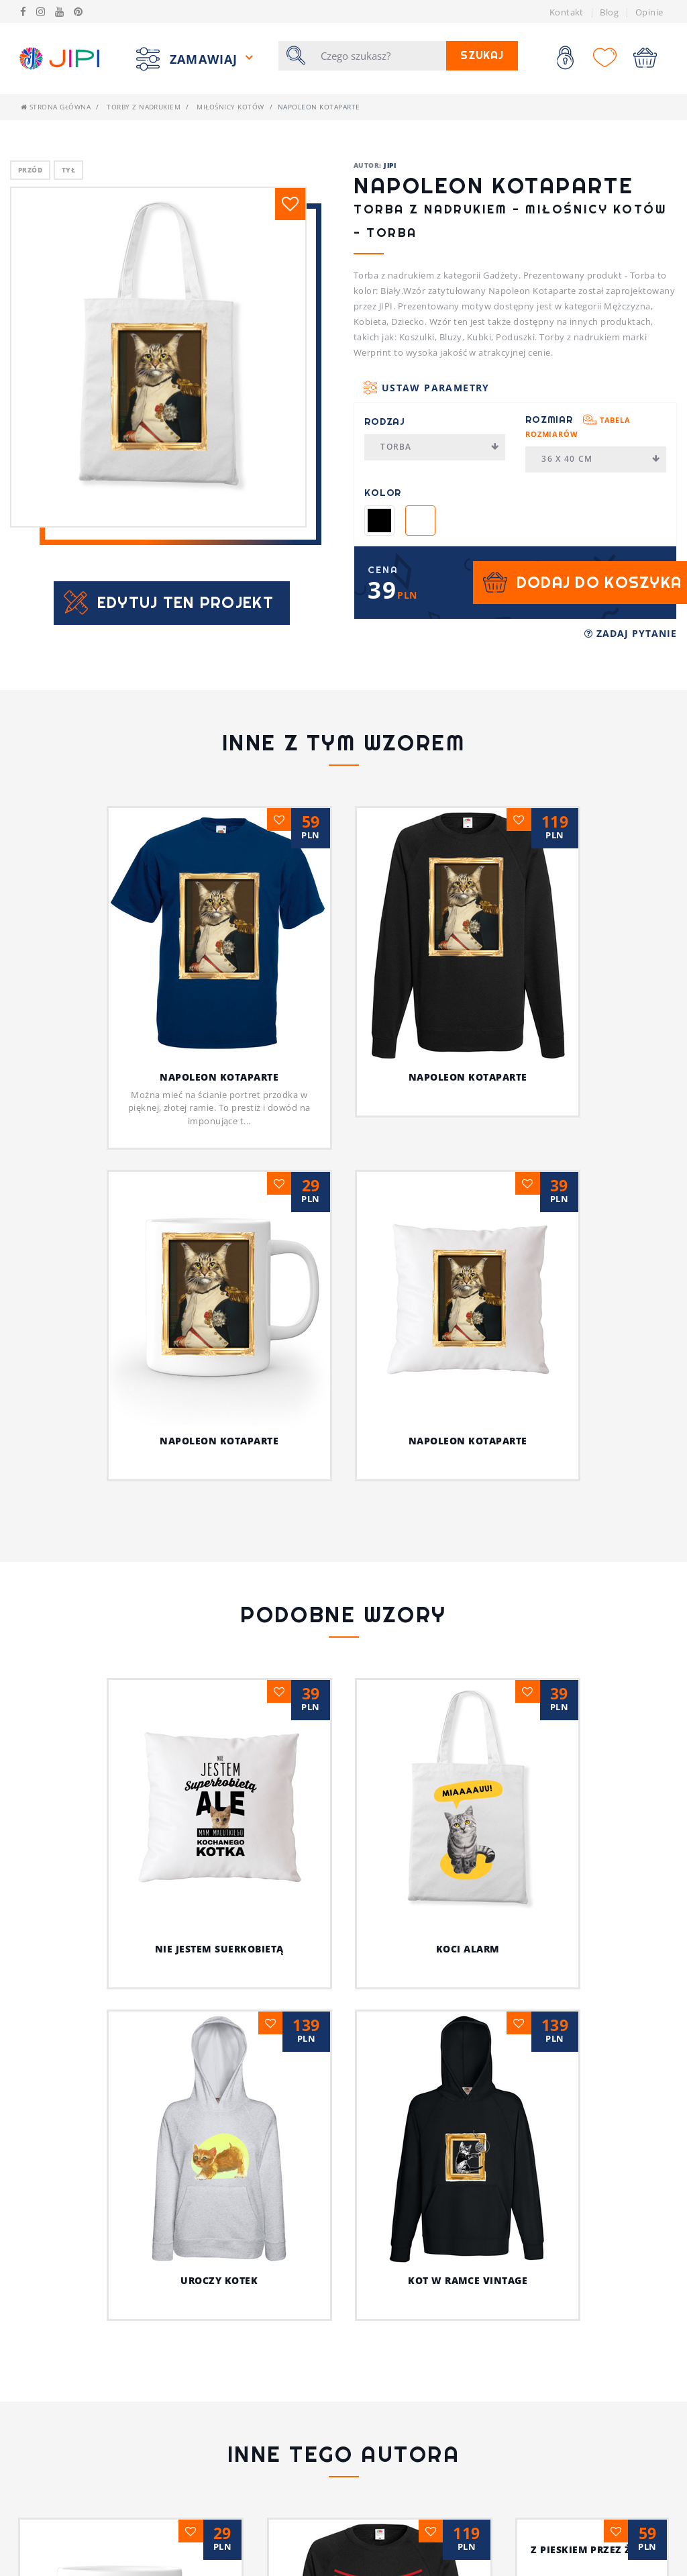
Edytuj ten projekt (185, 602)
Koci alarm (468, 1948)
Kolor (382, 493)
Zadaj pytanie (630, 633)
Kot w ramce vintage (467, 2041)
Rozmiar (578, 426)
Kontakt (566, 12)
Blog (609, 12)
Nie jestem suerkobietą (219, 1948)
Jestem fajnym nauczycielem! (467, 2565)
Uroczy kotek (256, 2280)
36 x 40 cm (600, 458)
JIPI (390, 165)
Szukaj (482, 55)
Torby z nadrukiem (143, 106)
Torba (439, 446)
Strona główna (56, 106)
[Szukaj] (379, 55)
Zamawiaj (206, 58)
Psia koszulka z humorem (219, 2565)
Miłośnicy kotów (230, 106)
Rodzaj (384, 421)
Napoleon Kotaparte (219, 1077)
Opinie (649, 12)
